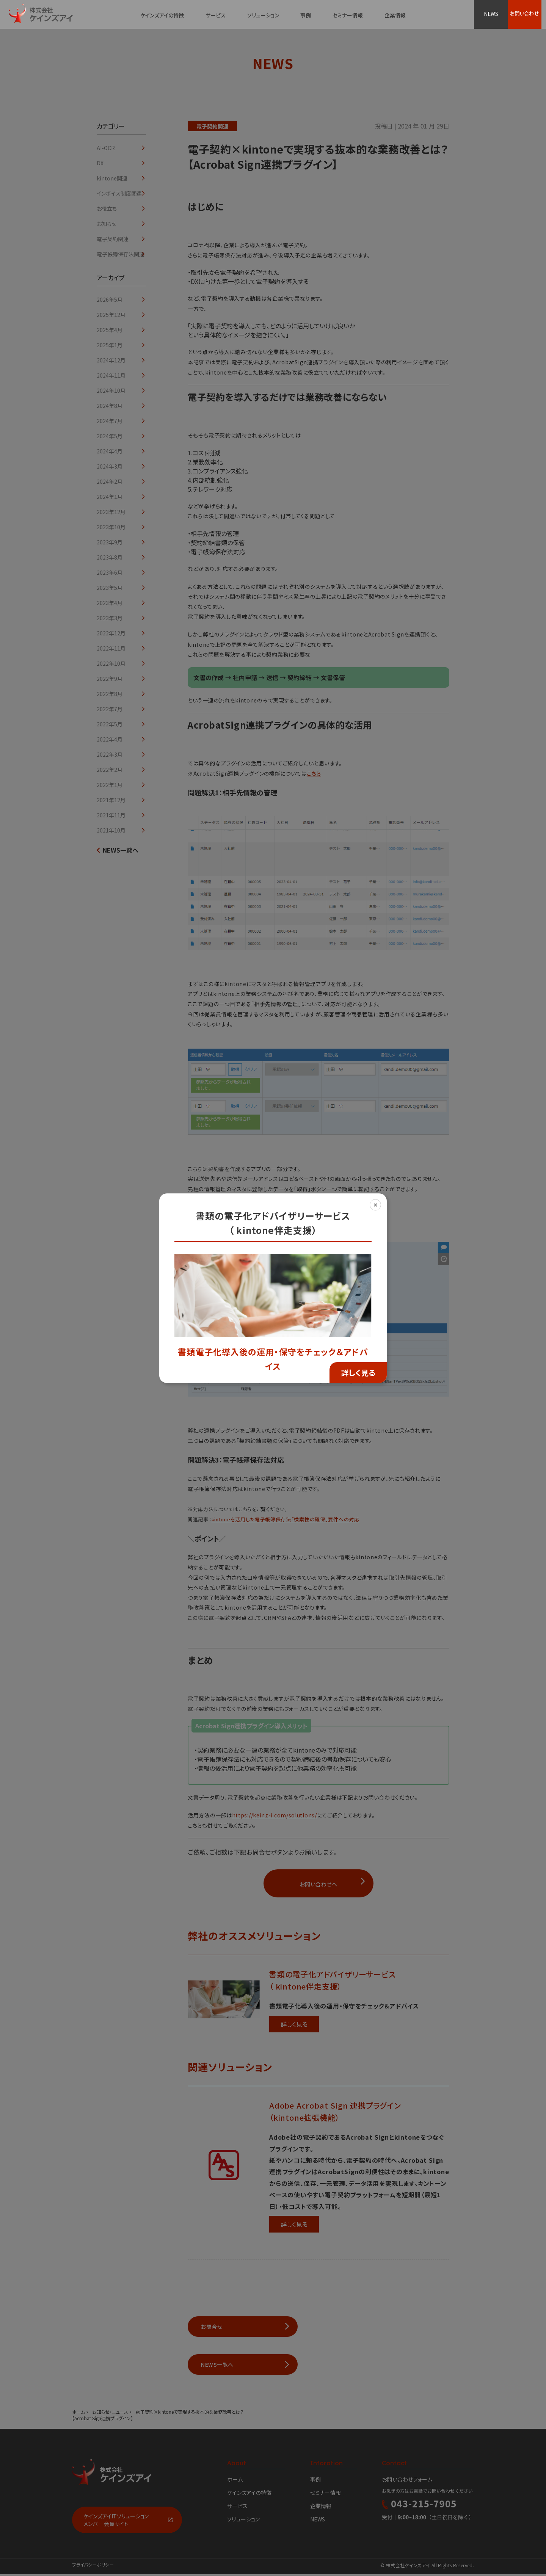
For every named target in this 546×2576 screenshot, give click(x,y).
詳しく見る (358, 1372)
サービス (216, 15)
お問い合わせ (528, 14)
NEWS (491, 14)
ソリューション (263, 15)
